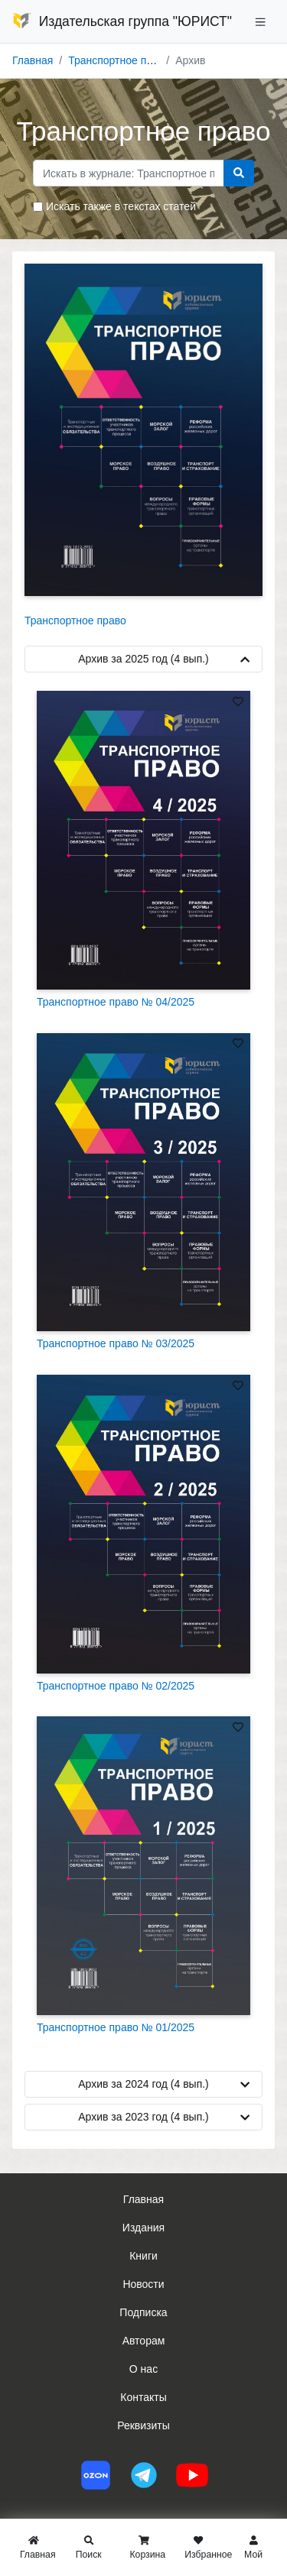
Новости (143, 2284)
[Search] (128, 173)
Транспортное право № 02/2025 (115, 1686)
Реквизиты (143, 2425)
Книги (143, 2256)
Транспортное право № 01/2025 (115, 2027)
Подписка (143, 2312)
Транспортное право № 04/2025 (115, 1002)
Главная (32, 60)
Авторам (143, 2341)
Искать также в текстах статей (121, 206)
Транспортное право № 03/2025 (115, 1343)
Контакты (143, 2397)
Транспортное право (119, 60)
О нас (143, 2369)
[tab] (143, 1391)
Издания (143, 2227)
